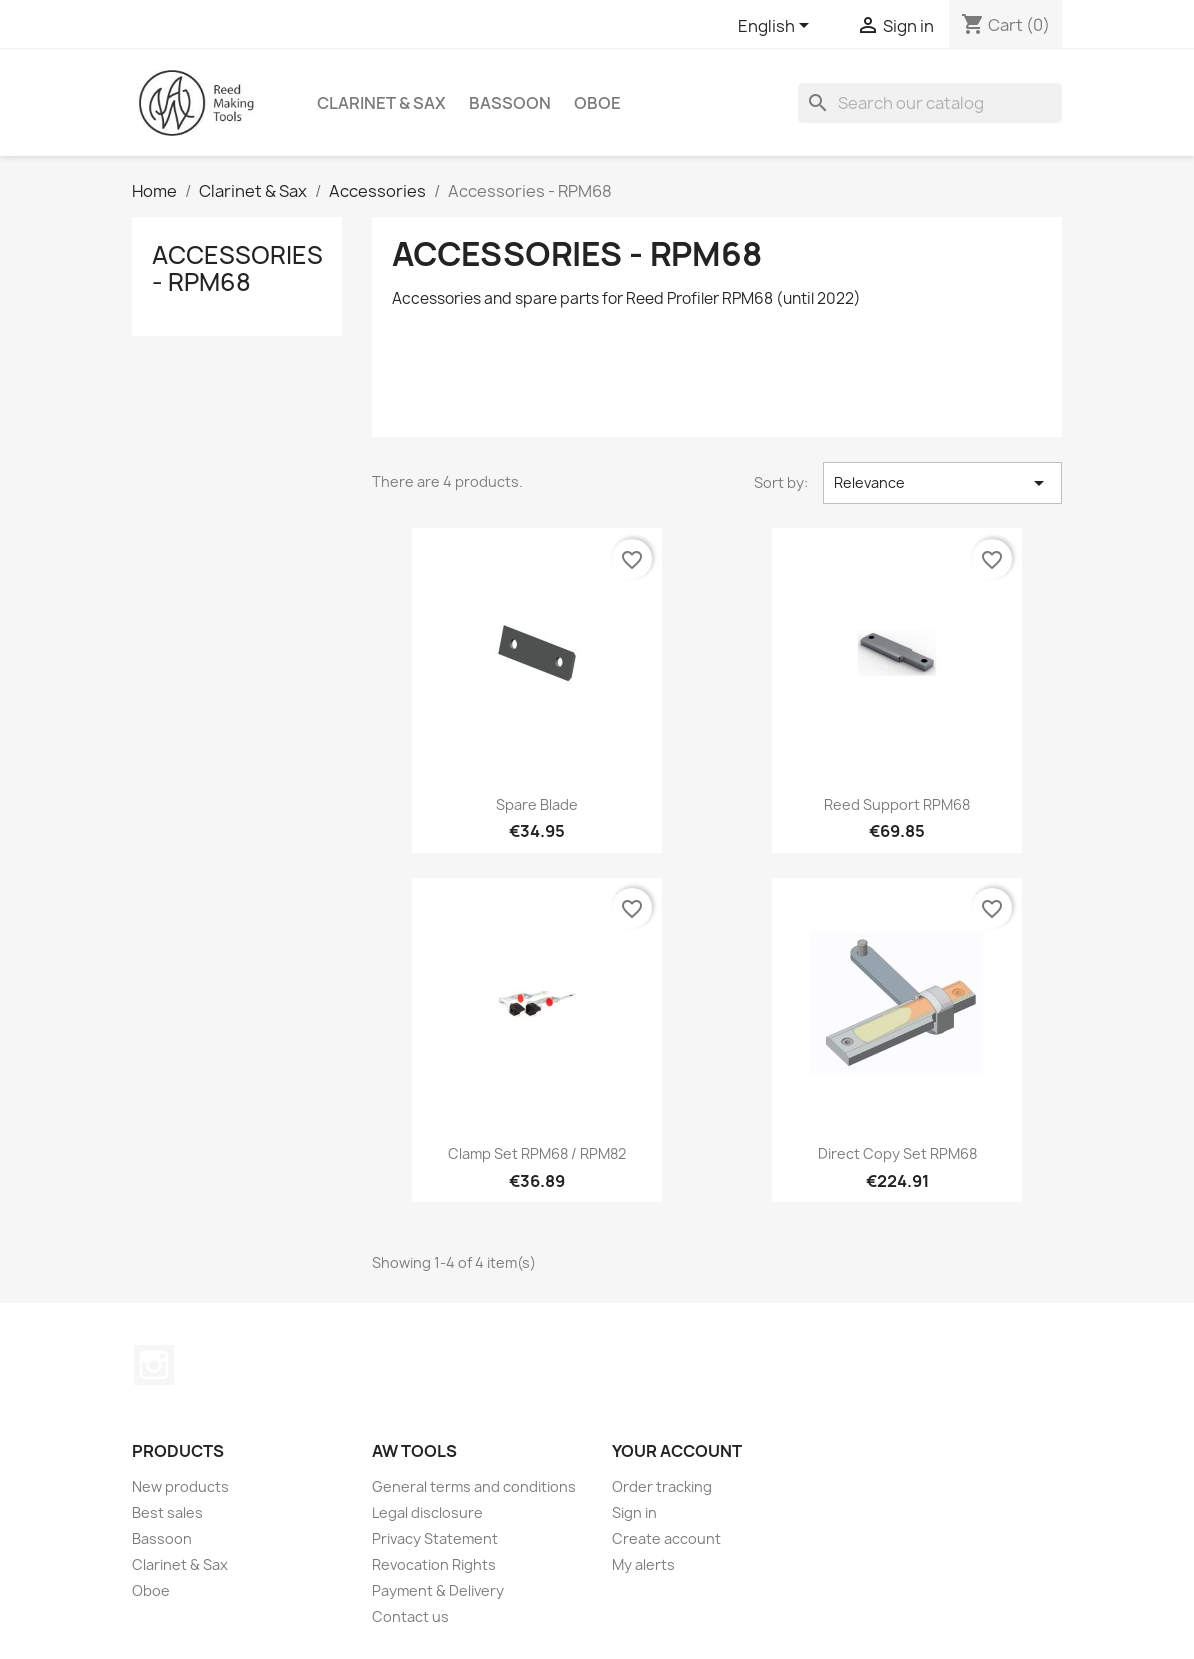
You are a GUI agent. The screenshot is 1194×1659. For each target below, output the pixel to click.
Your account (677, 1451)
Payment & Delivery (438, 1590)
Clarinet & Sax (381, 103)
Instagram (154, 1365)
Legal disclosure (427, 1512)
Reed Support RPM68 (897, 804)
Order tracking (662, 1486)
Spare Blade (537, 804)
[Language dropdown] (777, 27)
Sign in (634, 1512)
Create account (666, 1538)
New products (180, 1486)
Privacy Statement (435, 1538)
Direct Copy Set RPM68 (897, 1153)
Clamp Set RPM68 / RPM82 (537, 1153)
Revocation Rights (434, 1564)
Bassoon (510, 103)
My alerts (643, 1564)
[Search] (930, 103)
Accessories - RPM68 (237, 268)
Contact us (410, 1616)
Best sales (167, 1512)
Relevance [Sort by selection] (942, 483)
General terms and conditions (474, 1486)
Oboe (597, 103)
